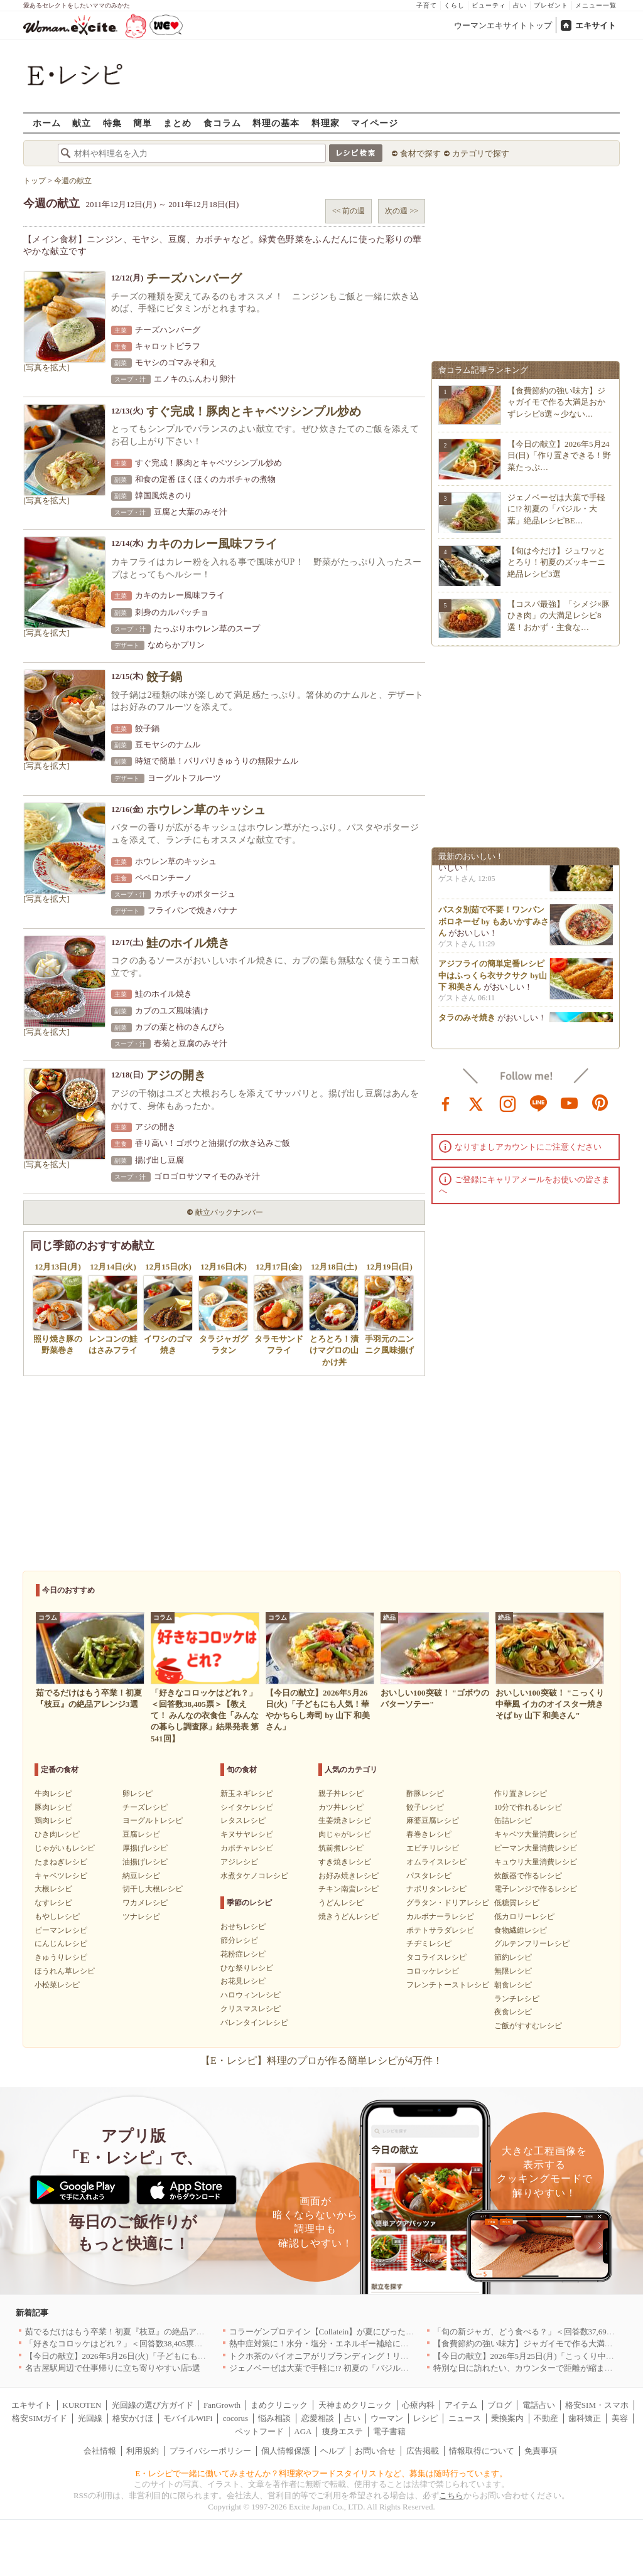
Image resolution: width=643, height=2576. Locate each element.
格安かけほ (132, 2418)
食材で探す (420, 153)
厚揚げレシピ (145, 1848)
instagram (508, 1102)
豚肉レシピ (53, 1807)
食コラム (222, 123)
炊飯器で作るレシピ (528, 1875)
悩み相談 (274, 2418)
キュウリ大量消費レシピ (535, 1861)
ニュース (464, 2418)
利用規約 (142, 2451)
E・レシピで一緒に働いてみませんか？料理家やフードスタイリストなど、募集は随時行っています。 (322, 2473)
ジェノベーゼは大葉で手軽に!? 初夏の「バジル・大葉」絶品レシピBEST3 (364, 2368)
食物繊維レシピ (520, 1930)
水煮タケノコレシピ (254, 1875)
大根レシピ (53, 1888)
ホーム (47, 123)
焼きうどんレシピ (348, 1916)
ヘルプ (332, 2451)
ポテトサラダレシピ (440, 1930)
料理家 (325, 123)
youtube (569, 1102)
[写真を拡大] (46, 367)
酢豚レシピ (425, 1793)
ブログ (499, 2405)
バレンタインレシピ (254, 2022)
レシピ (425, 2418)
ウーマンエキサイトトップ (503, 25)
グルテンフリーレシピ (532, 1943)
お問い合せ (375, 2451)
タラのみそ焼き (466, 1022)
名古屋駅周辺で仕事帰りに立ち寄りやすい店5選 (113, 2368)
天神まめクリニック (355, 2405)
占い (520, 5)
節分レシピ (239, 1940)
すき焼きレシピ (344, 1861)
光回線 (90, 2418)
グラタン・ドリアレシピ (447, 1902)
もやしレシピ (57, 1916)
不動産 (546, 2418)
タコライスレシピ (436, 1957)
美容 (620, 2418)
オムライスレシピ (436, 1861)
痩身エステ (342, 2431)
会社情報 (100, 2451)
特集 (112, 123)
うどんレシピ (341, 1902)
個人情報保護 (285, 2451)
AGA (302, 2431)
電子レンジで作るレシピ (535, 1888)
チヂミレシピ (428, 1943)
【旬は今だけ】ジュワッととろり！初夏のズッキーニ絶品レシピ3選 (556, 562)
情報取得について (481, 2451)
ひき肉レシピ (57, 1834)
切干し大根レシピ (152, 1888)
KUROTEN (81, 2405)
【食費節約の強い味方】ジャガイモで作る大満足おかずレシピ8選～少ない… (556, 402)
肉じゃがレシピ (344, 1834)
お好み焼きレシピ (348, 1875)
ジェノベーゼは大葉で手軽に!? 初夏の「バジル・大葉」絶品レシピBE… (556, 509)
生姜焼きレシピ (344, 1820)
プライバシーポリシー (210, 2451)
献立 (81, 123)
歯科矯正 (584, 2418)
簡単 (142, 123)
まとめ (177, 123)
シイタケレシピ (246, 1807)
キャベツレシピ (61, 1875)
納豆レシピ (141, 1875)
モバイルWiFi (187, 2418)
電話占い (538, 2405)
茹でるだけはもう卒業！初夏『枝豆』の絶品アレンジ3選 (129, 2331)
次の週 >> (401, 210)
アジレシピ (239, 1861)
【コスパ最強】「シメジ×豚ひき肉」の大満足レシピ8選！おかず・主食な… (558, 615)
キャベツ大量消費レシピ (535, 1834)
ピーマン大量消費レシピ (535, 1848)
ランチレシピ (516, 1998)
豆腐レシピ (141, 1834)
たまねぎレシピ (61, 1861)
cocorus (235, 2418)
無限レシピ (513, 1971)
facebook (445, 1102)
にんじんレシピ (61, 1943)
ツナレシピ (141, 1916)
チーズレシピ (145, 1807)
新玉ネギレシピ (246, 1793)
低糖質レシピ (516, 1902)
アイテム (461, 2405)
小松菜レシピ (57, 1984)
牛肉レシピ (53, 1793)
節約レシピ (513, 1957)
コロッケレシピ (432, 1971)
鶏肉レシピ (53, 1820)
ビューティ (489, 5)
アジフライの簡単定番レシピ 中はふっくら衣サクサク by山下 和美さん (492, 979)
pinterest (600, 1102)
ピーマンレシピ (61, 1930)
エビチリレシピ (432, 1848)
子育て (426, 5)
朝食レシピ (513, 1984)
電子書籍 (389, 2431)
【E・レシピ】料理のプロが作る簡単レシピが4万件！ (321, 2060)
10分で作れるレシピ (528, 1807)
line (538, 1102)
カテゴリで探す (480, 153)
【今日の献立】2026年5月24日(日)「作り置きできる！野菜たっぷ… (559, 455)
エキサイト (595, 25)
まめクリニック (279, 2405)
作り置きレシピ (520, 1793)
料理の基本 (276, 123)
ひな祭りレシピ (246, 1968)
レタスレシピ (243, 1820)
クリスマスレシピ (250, 2008)
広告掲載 (422, 2451)
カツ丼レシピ (341, 1807)
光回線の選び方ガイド (152, 2405)
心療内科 (418, 2405)
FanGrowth (221, 2405)
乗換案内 (507, 2418)
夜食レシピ (513, 2011)
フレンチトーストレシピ (447, 1984)
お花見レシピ (243, 1981)
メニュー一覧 (596, 5)
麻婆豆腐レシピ (432, 1820)
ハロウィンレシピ (250, 1995)
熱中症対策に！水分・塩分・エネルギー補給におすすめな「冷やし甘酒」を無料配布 (384, 2343)
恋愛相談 (317, 2418)
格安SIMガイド (39, 2418)
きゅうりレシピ (61, 1957)
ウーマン (386, 2418)
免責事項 (540, 2451)
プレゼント (551, 5)
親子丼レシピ (341, 1793)
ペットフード (259, 2431)
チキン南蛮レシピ (348, 1888)
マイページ (374, 123)
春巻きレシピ (428, 1834)
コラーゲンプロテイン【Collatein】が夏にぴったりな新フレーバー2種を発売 (368, 2331)
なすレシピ (53, 1902)
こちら (451, 2495)
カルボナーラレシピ (440, 1916)
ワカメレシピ (145, 1902)
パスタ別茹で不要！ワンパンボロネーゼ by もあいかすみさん (493, 925)
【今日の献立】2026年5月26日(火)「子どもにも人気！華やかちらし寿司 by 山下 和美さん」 (192, 2356)
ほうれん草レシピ (65, 1971)
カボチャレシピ (246, 1848)
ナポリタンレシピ (436, 1888)
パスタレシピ (428, 1875)
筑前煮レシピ (341, 1848)
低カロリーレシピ (524, 1916)
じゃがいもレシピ (65, 1848)
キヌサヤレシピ (246, 1834)
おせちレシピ (243, 1926)
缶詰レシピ (513, 1820)
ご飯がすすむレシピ (528, 2025)
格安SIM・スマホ (597, 2405)
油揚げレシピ (145, 1861)
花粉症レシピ (243, 1954)
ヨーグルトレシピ (152, 1820)
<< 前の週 (348, 210)
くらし (454, 5)
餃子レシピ (425, 1807)
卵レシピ (137, 1793)
